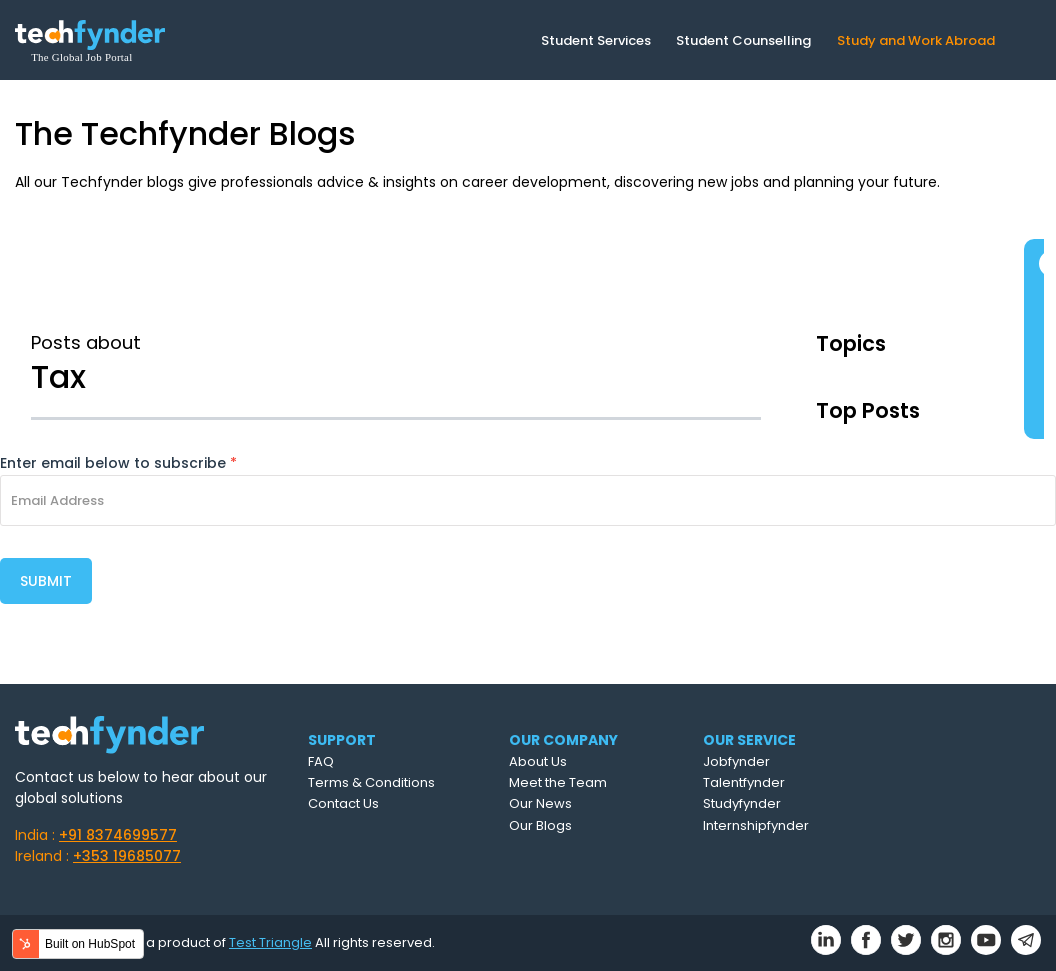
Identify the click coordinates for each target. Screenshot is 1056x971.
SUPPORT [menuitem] (342, 740)
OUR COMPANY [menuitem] (563, 740)
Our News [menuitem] (540, 803)
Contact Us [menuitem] (343, 803)
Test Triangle (270, 942)
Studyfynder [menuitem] (742, 803)
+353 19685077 (127, 856)
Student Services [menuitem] (596, 40)
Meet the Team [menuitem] (558, 782)
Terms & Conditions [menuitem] (371, 782)
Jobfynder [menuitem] (736, 761)
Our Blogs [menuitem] (540, 825)
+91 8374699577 (118, 835)
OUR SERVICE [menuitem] (749, 740)
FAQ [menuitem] (321, 761)
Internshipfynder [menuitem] (756, 825)
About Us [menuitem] (538, 761)
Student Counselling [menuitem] (743, 40)
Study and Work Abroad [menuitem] (916, 40)
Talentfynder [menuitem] (744, 782)
